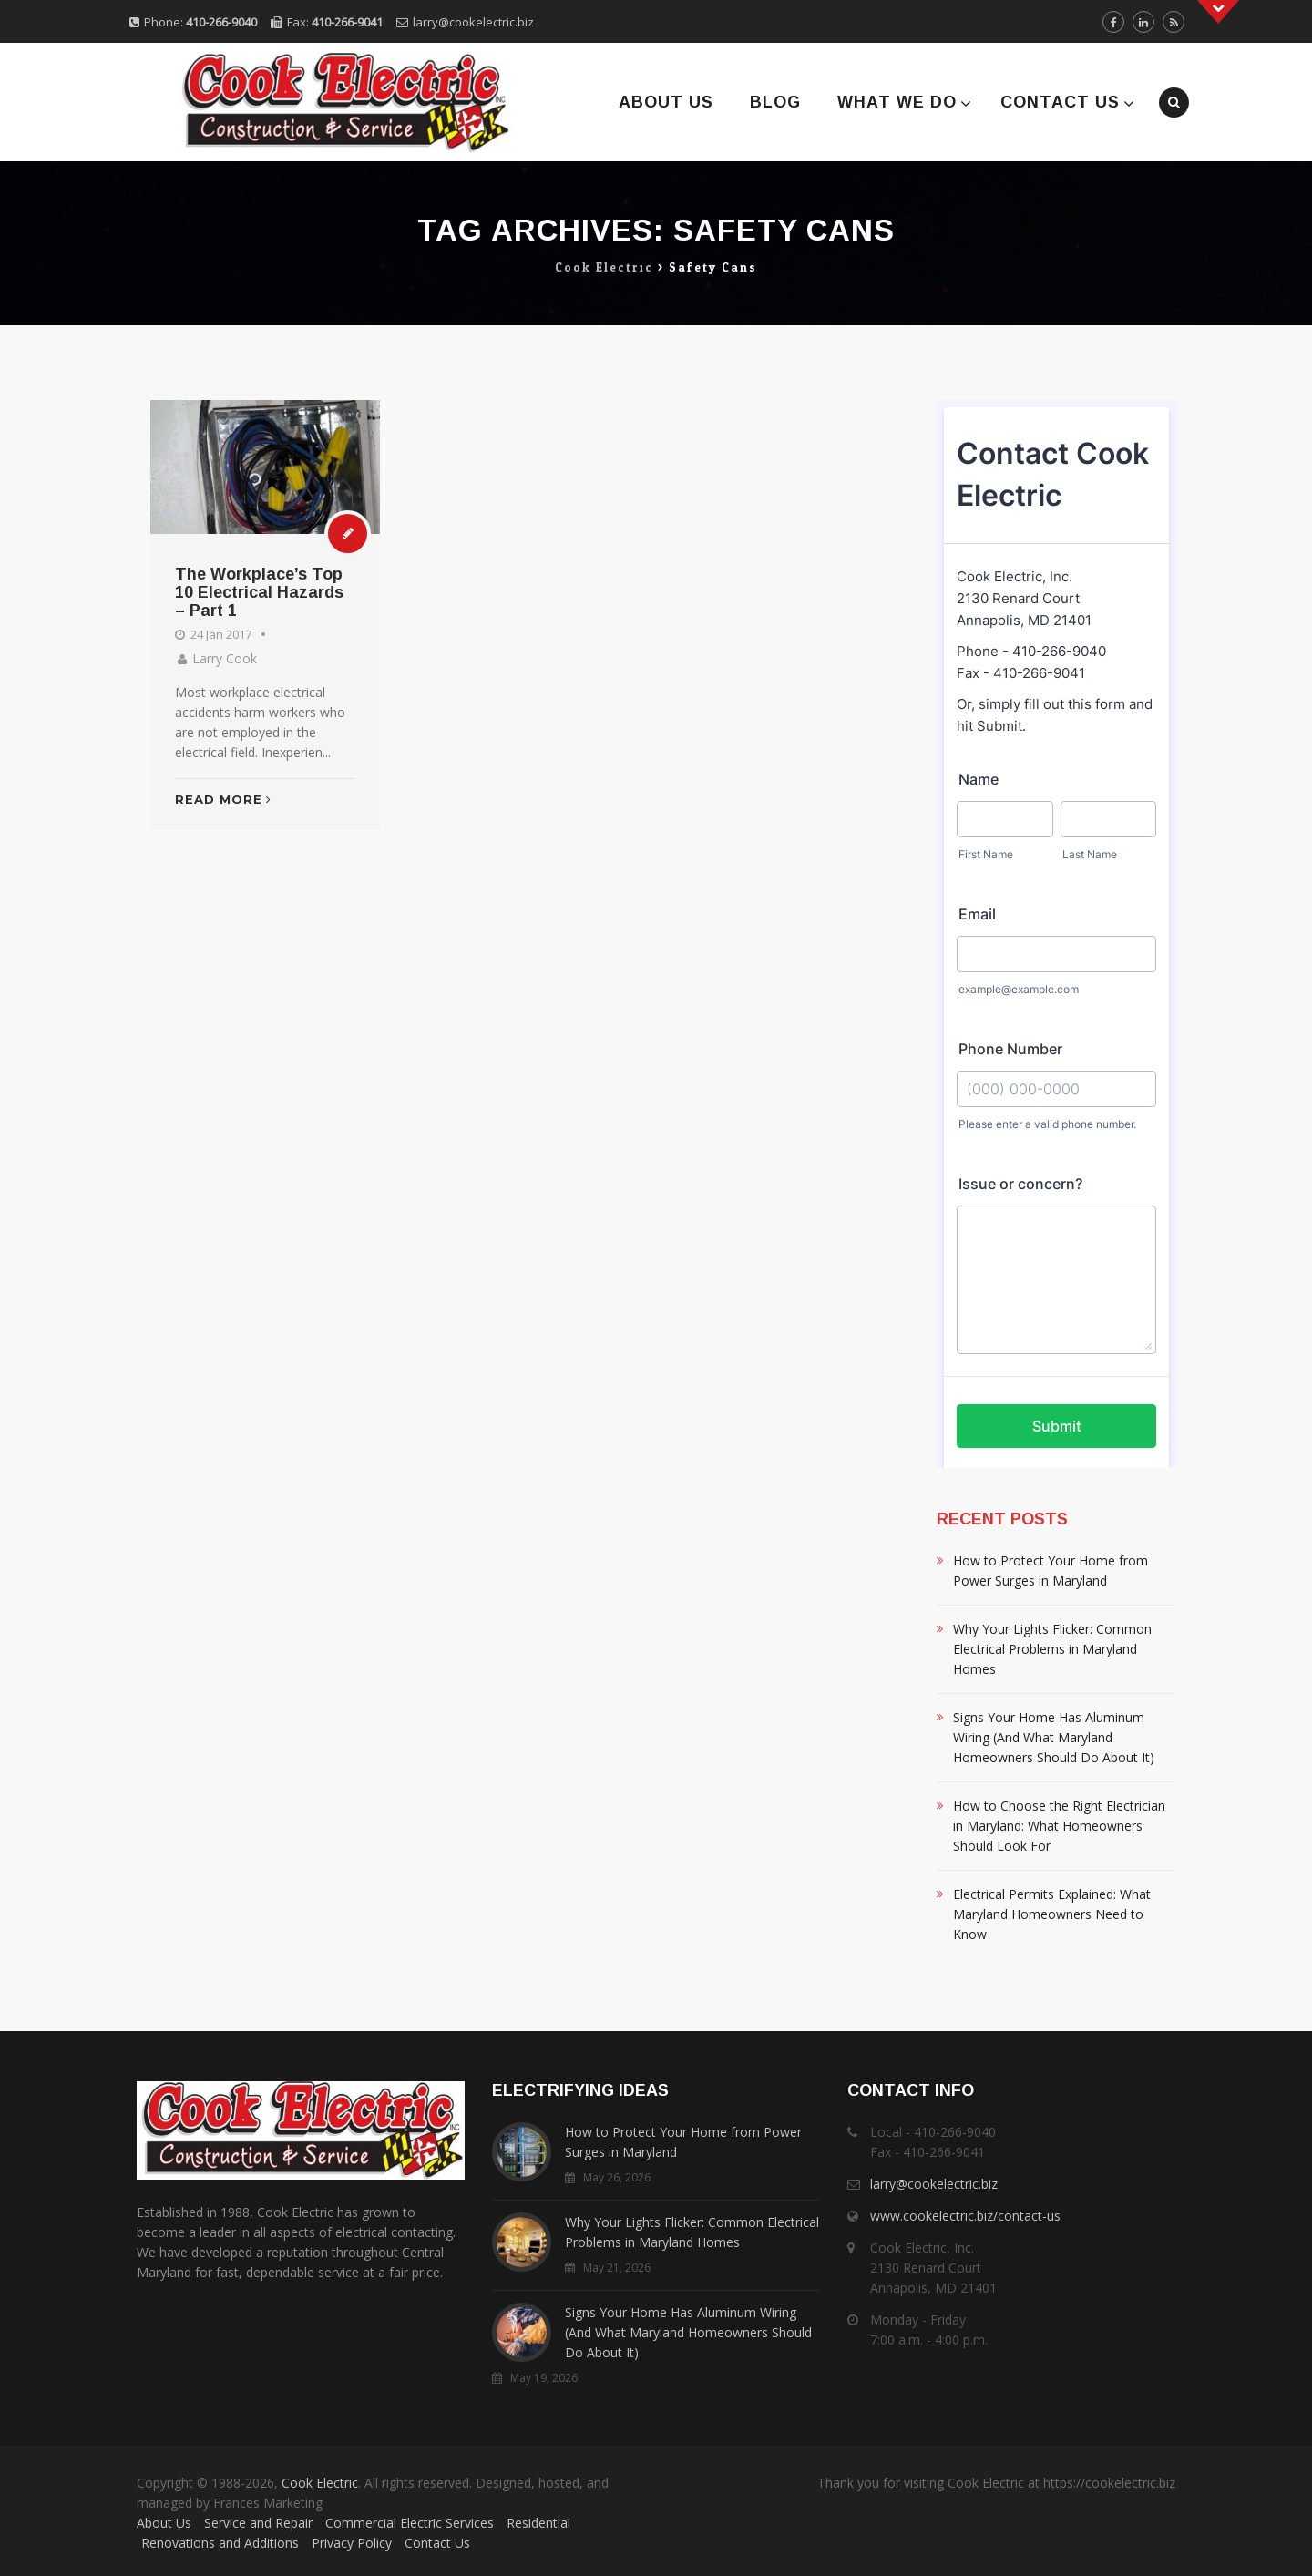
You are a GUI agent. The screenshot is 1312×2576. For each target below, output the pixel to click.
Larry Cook (224, 658)
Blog (775, 102)
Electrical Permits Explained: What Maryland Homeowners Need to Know (1052, 1914)
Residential (538, 2522)
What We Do (897, 102)
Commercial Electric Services (409, 2522)
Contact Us (1060, 102)
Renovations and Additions (220, 2542)
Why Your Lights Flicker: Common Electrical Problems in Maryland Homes (1052, 1649)
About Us (666, 102)
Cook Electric (320, 2482)
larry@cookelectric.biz (473, 22)
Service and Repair (258, 2522)
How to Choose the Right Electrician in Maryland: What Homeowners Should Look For (1059, 1825)
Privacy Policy (352, 2542)
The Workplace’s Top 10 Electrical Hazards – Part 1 (259, 592)
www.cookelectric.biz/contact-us (965, 2215)
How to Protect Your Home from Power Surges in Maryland (1050, 1570)
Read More (223, 799)
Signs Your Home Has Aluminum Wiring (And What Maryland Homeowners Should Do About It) (1053, 1737)
